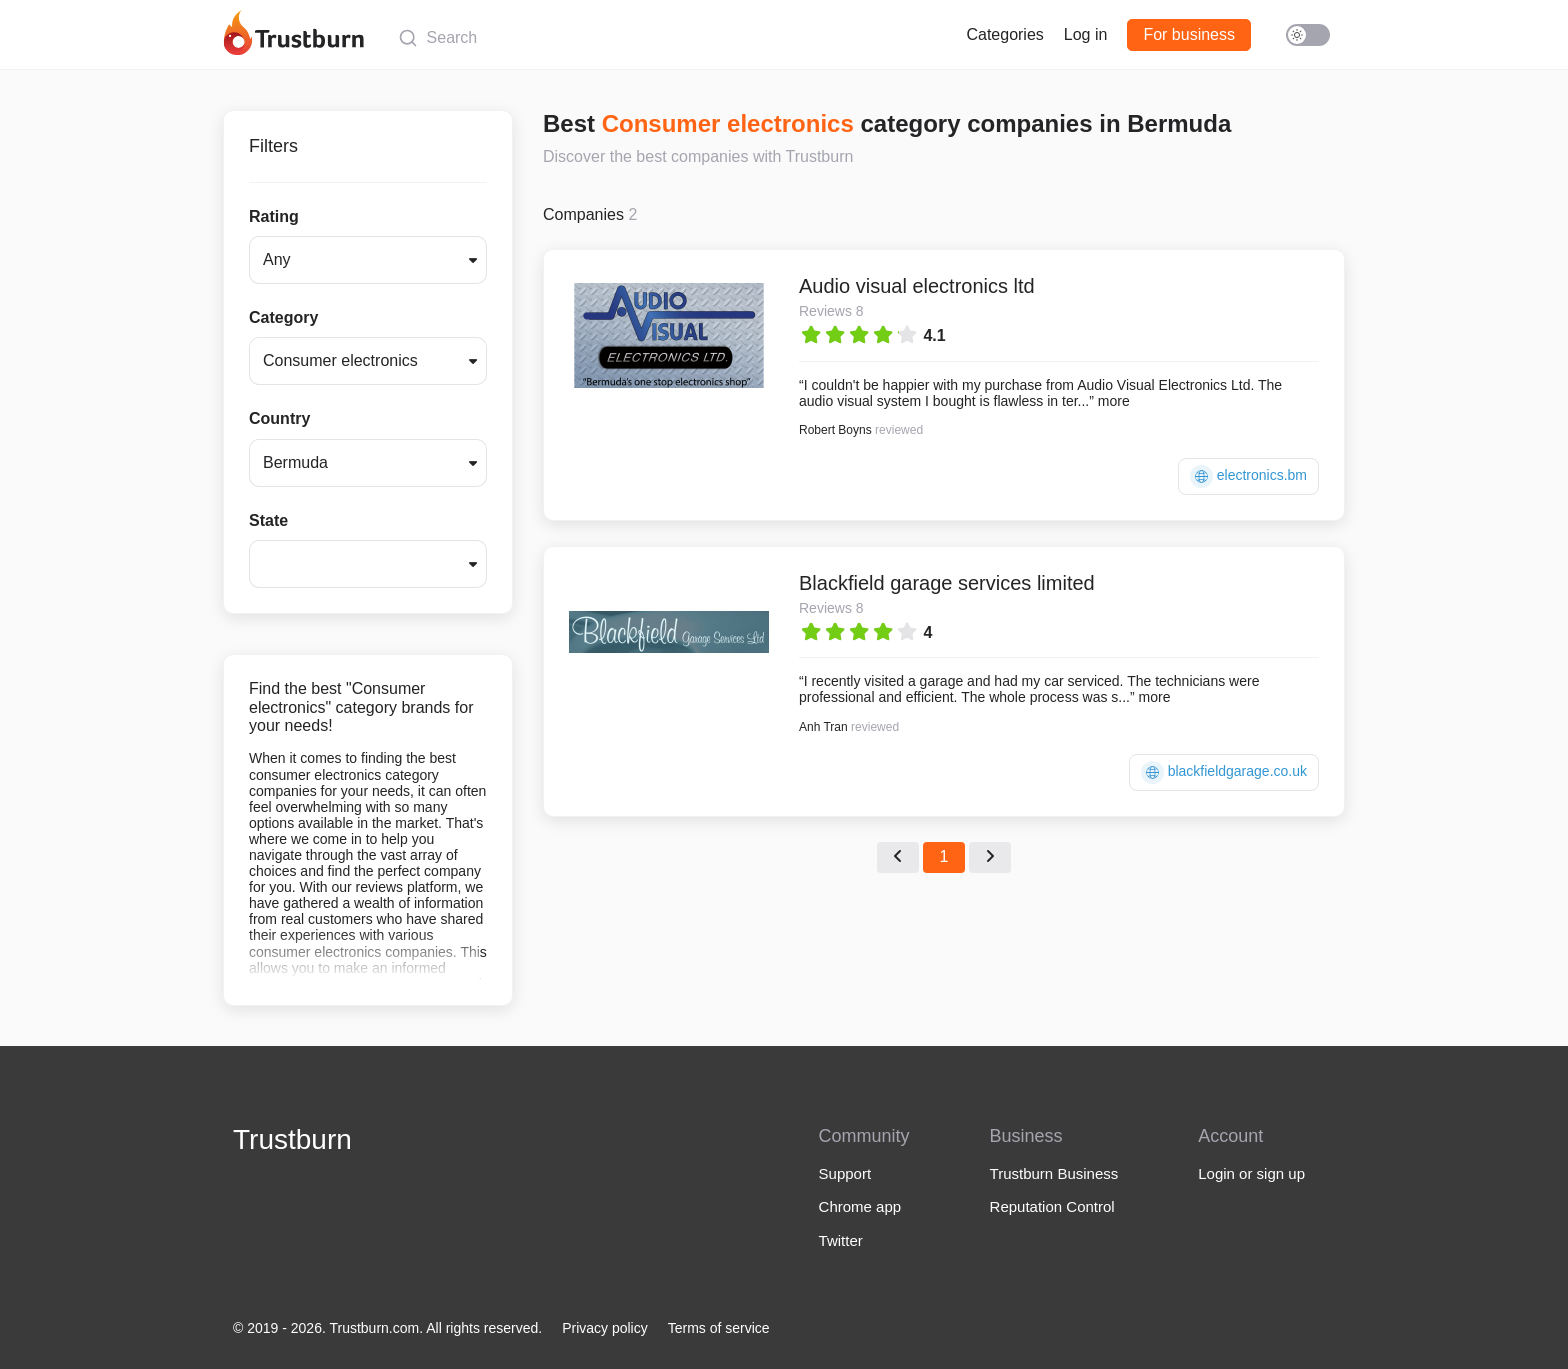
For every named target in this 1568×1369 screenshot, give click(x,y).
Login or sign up (1251, 1173)
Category (283, 317)
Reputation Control (1052, 1206)
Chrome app (860, 1206)
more (1114, 401)
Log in (1086, 34)
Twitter (841, 1240)
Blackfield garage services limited (947, 583)
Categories (1004, 34)
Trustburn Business (1054, 1173)
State (268, 520)
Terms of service (719, 1328)
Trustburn (292, 1139)
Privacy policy (605, 1328)
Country (279, 418)
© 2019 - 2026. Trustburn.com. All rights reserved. (387, 1328)
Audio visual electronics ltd (917, 286)
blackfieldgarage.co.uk (1224, 772)
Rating (274, 216)
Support (845, 1173)
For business (1189, 34)
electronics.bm (1248, 476)
